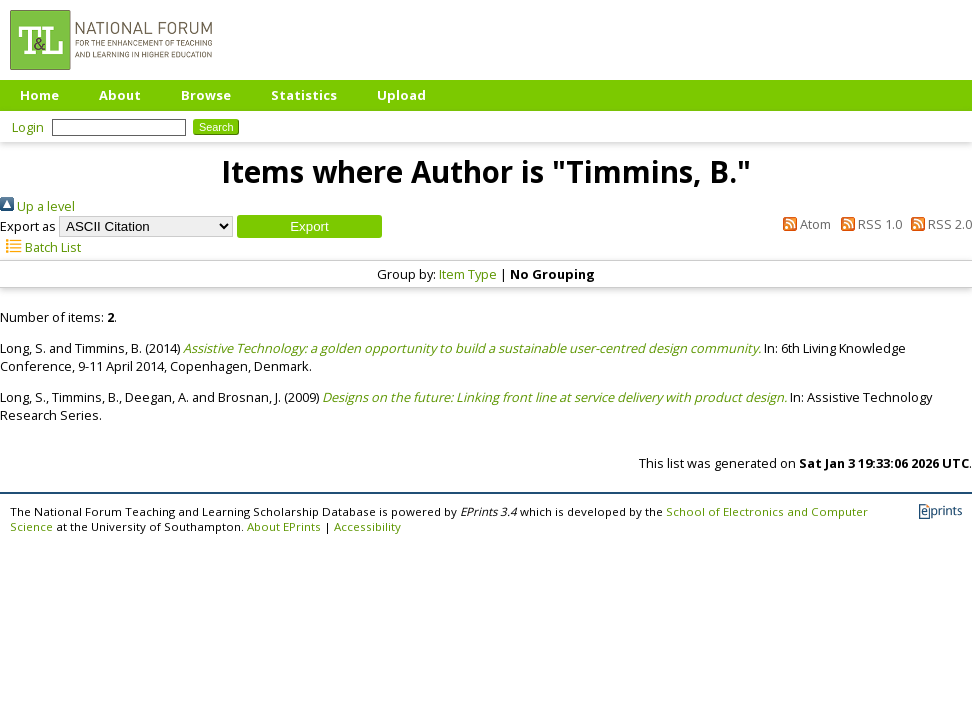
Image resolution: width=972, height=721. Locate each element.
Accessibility (367, 526)
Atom (804, 224)
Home (39, 95)
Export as (28, 226)
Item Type (468, 274)
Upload (401, 95)
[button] (309, 226)
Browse (206, 95)
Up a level (37, 206)
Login (28, 127)
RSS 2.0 (938, 224)
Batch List (40, 247)
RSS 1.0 (867, 224)
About (120, 95)
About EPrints (284, 526)
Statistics (304, 95)
